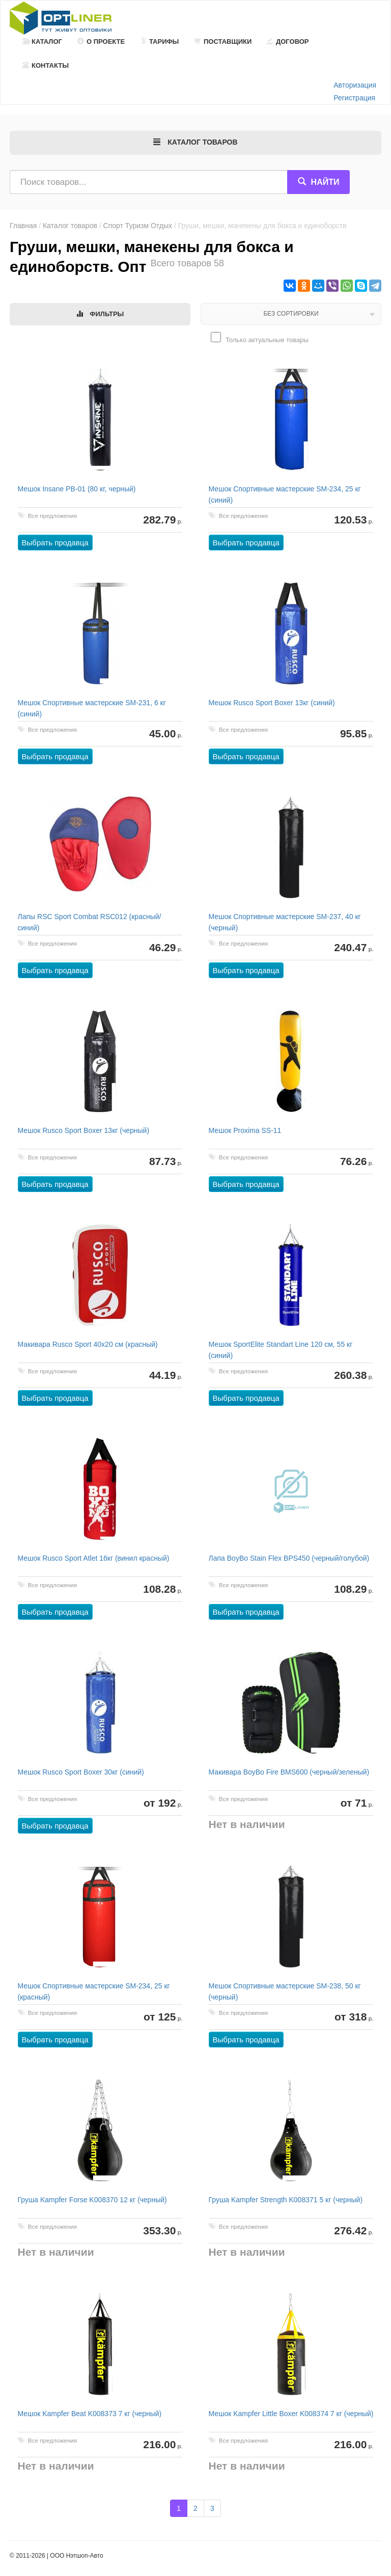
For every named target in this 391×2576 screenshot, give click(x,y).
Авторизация (354, 85)
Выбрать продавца (55, 542)
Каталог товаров (70, 225)
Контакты (45, 65)
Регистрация (354, 98)
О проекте (101, 41)
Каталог (42, 41)
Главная (23, 225)
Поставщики (223, 41)
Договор (288, 41)
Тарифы (159, 41)
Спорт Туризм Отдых (137, 225)
